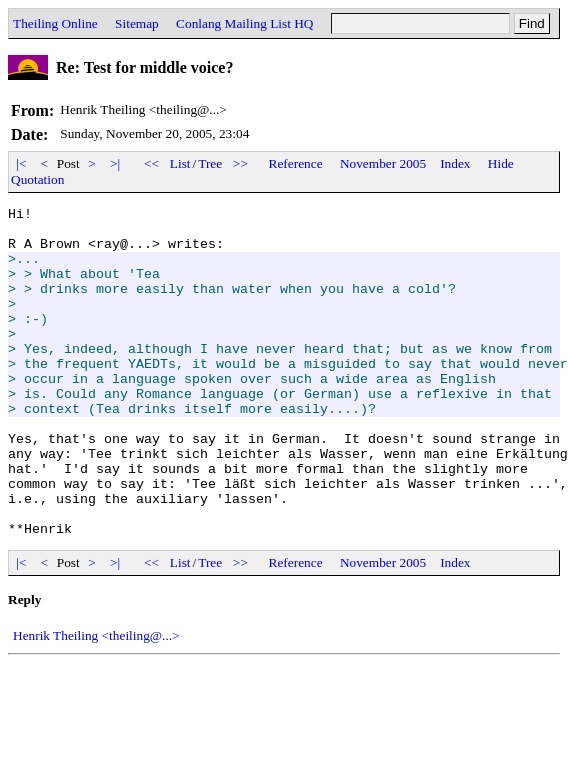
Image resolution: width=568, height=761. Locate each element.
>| (115, 163)
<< (152, 163)
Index (455, 163)
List (180, 163)
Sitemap (137, 23)
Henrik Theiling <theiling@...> (96, 701)
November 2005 (383, 163)
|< (21, 163)
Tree (210, 163)
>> (241, 163)
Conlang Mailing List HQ (244, 23)
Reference (296, 163)
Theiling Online (55, 23)
